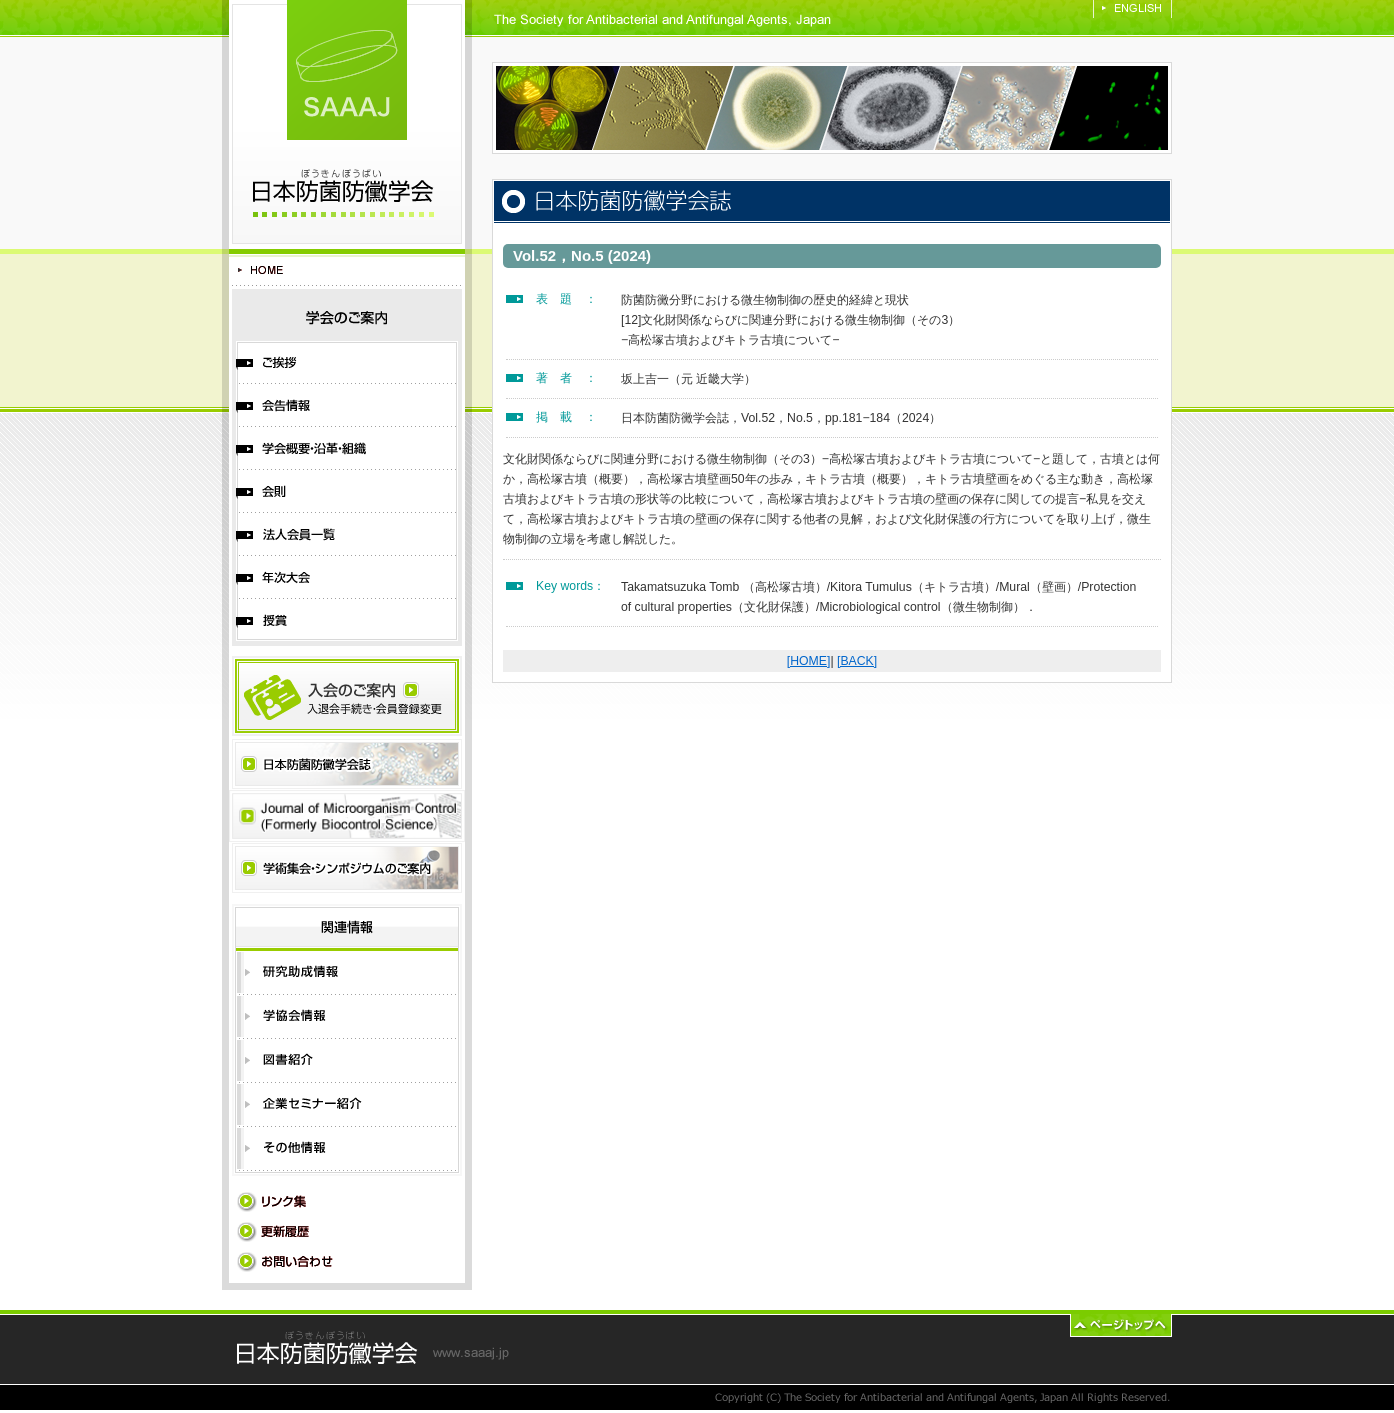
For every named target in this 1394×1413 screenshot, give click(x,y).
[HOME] (809, 661)
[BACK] (857, 661)
